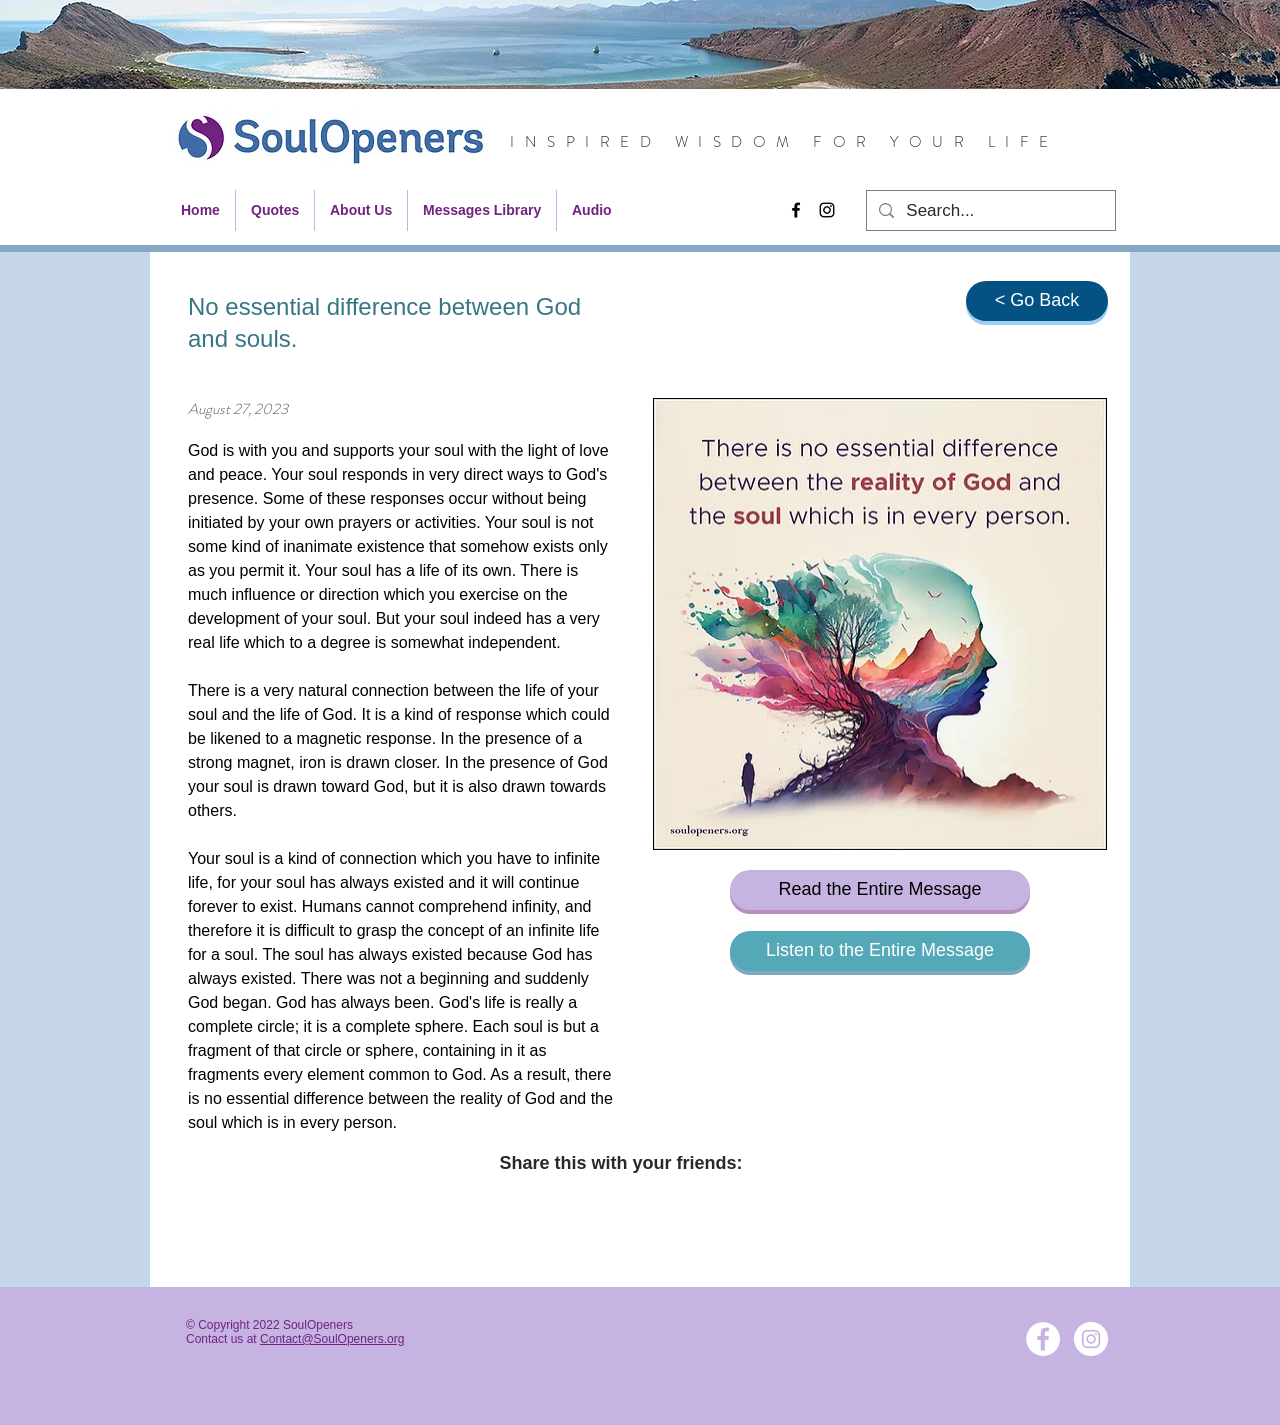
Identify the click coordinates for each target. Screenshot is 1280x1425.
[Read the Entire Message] (880, 890)
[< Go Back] (1037, 301)
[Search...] (989, 211)
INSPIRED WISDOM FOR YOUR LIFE (784, 142)
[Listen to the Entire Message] (880, 951)
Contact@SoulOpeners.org (332, 1339)
